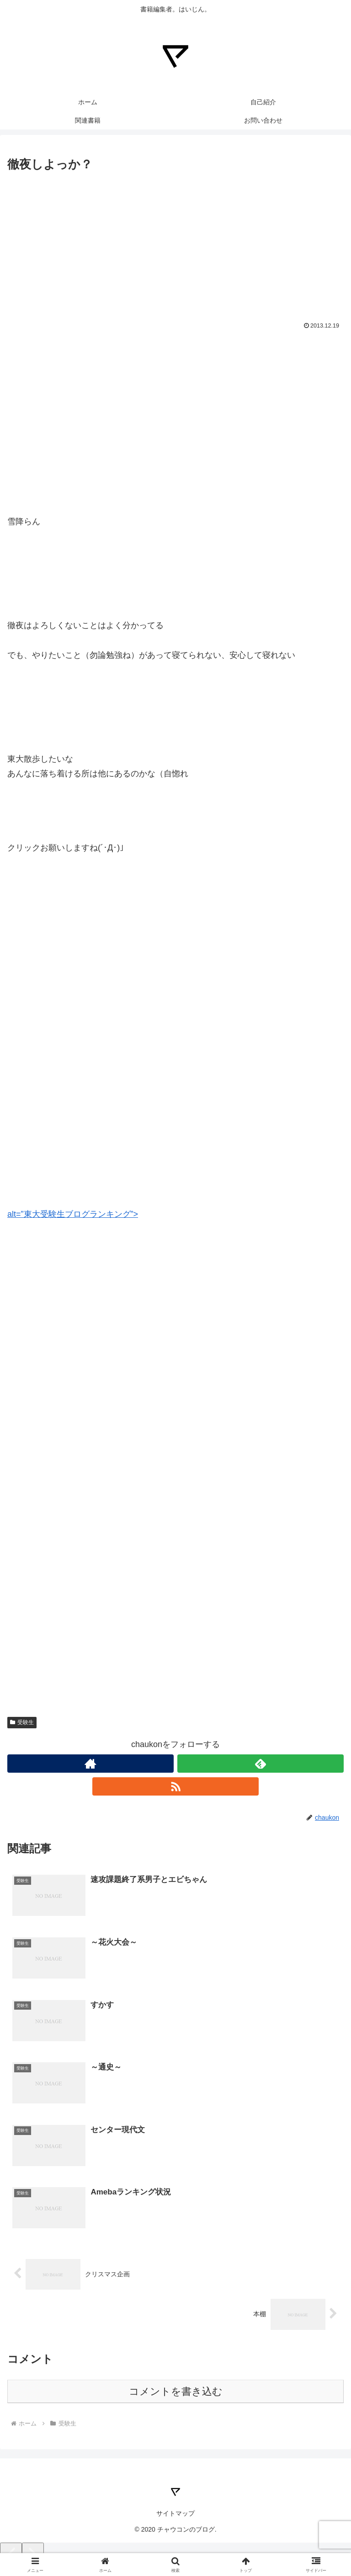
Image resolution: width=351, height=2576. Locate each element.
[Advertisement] (175, 243)
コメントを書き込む (176, 2391)
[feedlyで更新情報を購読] (260, 1763)
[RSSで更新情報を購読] (175, 1786)
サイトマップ (175, 2513)
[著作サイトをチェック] (90, 1763)
